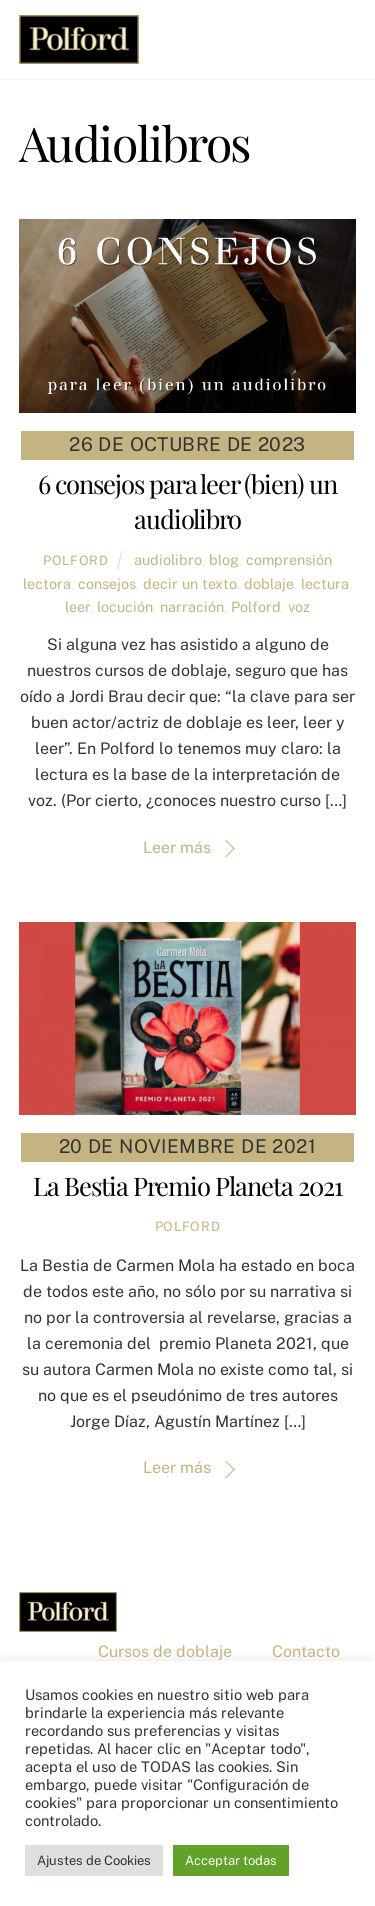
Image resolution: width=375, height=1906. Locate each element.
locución (125, 606)
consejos (107, 583)
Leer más (177, 847)
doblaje (269, 583)
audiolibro (168, 559)
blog (224, 559)
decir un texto (190, 583)
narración (192, 606)
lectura (325, 583)
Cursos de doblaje (165, 1651)
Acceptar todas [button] (231, 1860)
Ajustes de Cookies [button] (94, 1860)
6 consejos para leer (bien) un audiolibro (187, 501)
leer (77, 606)
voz (299, 606)
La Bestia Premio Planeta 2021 (187, 1185)
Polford (76, 560)
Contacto (306, 1651)
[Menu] (336, 27)
